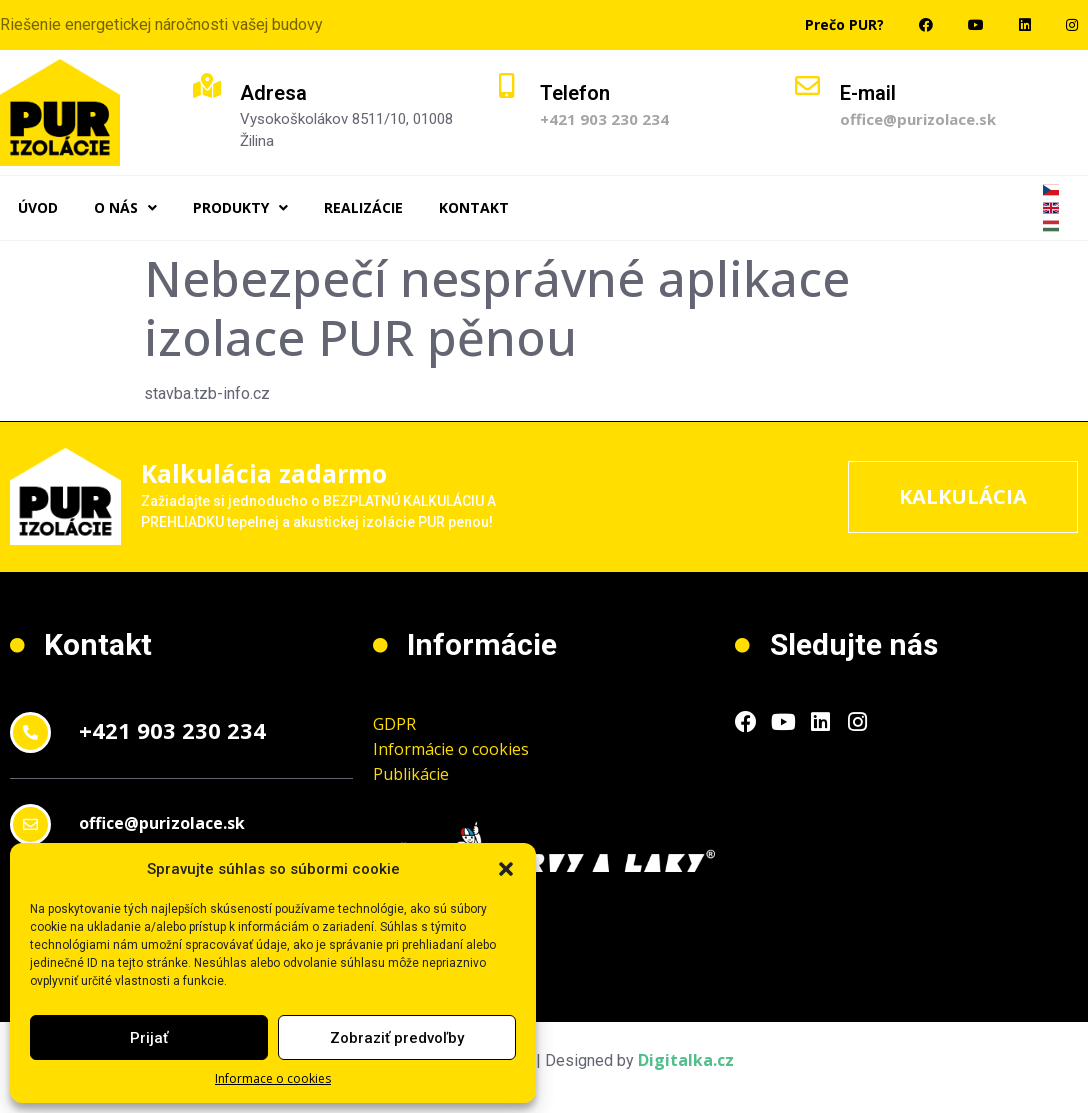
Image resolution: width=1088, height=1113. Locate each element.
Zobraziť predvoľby (397, 1038)
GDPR (394, 724)
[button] (506, 869)
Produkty (240, 208)
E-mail (868, 93)
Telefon (575, 93)
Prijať (149, 1038)
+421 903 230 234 (604, 119)
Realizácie (363, 207)
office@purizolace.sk (918, 119)
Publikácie (411, 774)
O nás (125, 208)
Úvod (38, 207)
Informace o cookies (273, 1078)
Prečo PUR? (844, 24)
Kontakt (474, 207)
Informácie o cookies (451, 749)
